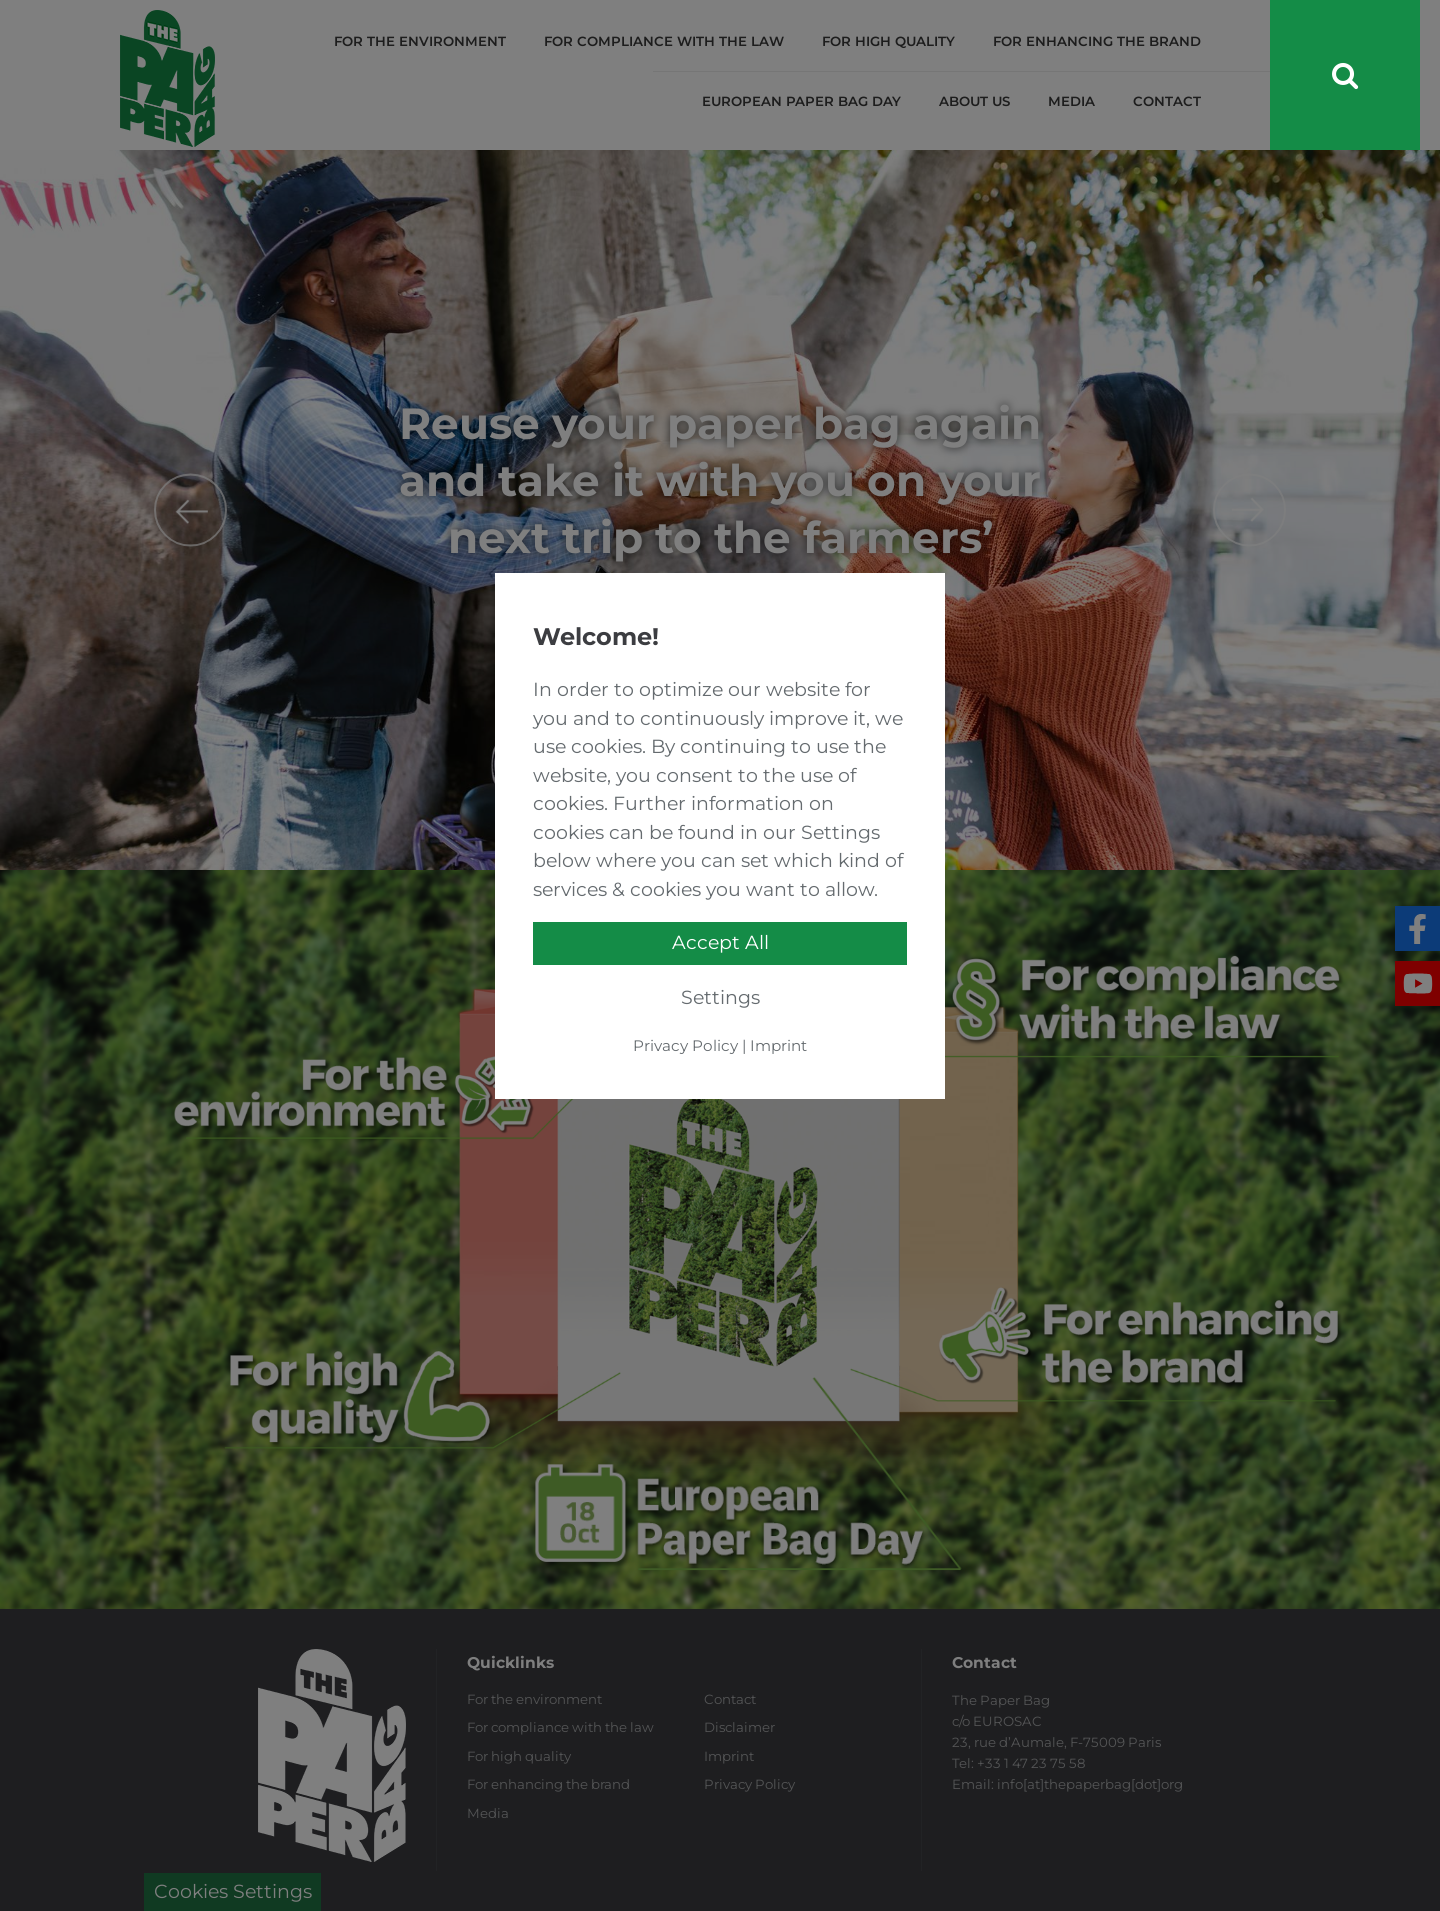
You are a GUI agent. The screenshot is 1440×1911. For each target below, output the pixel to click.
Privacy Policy (685, 1045)
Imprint (778, 1045)
